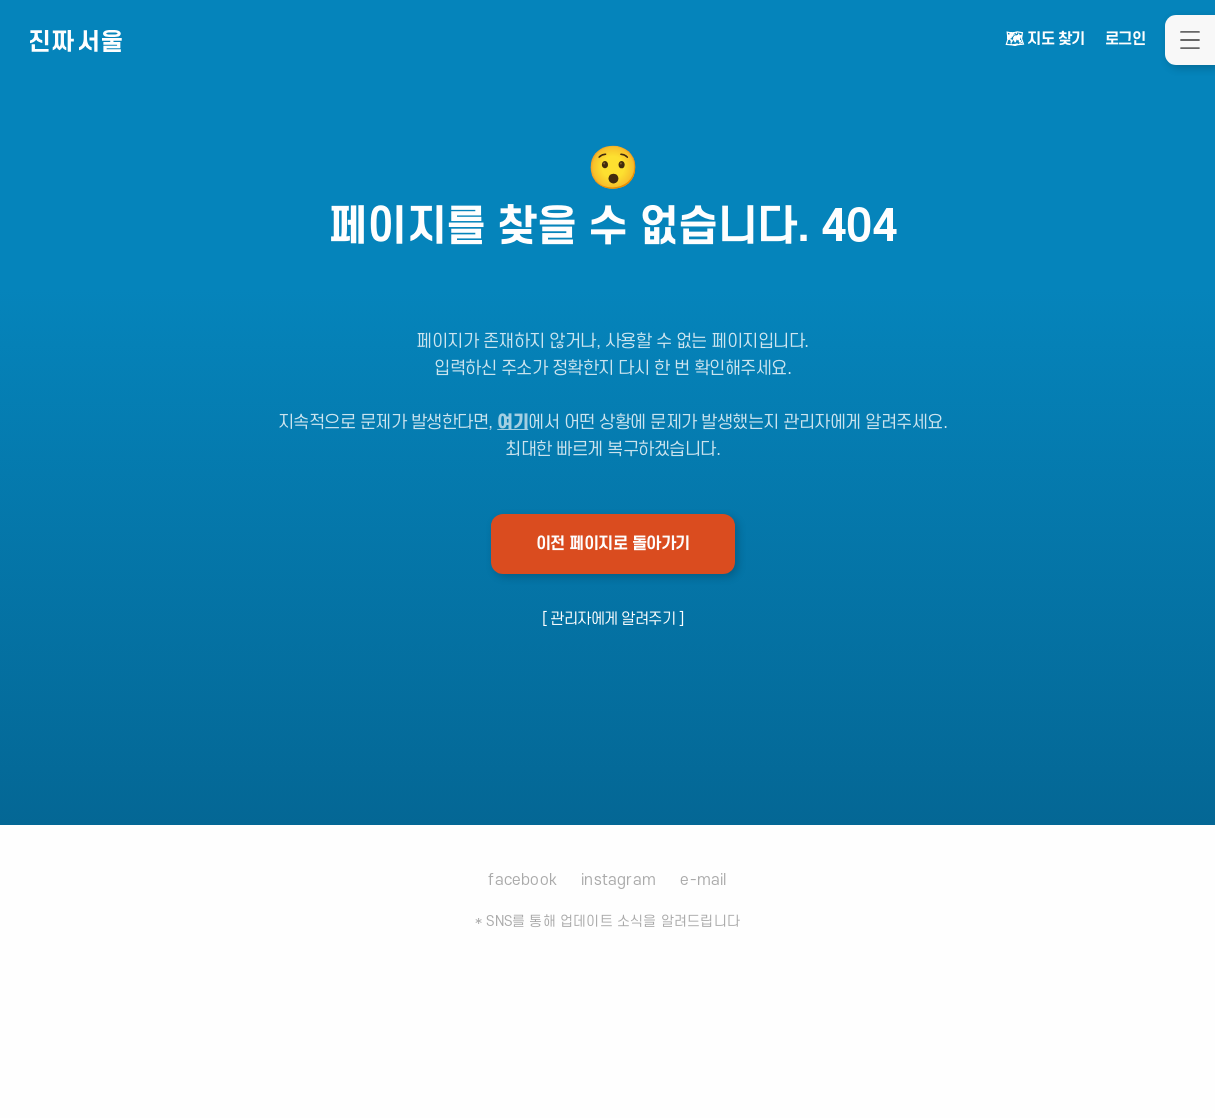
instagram (618, 880)
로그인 (1125, 39)
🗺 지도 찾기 (1045, 39)
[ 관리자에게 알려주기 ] (612, 619)
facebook (522, 880)
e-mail (703, 880)
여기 (512, 422)
